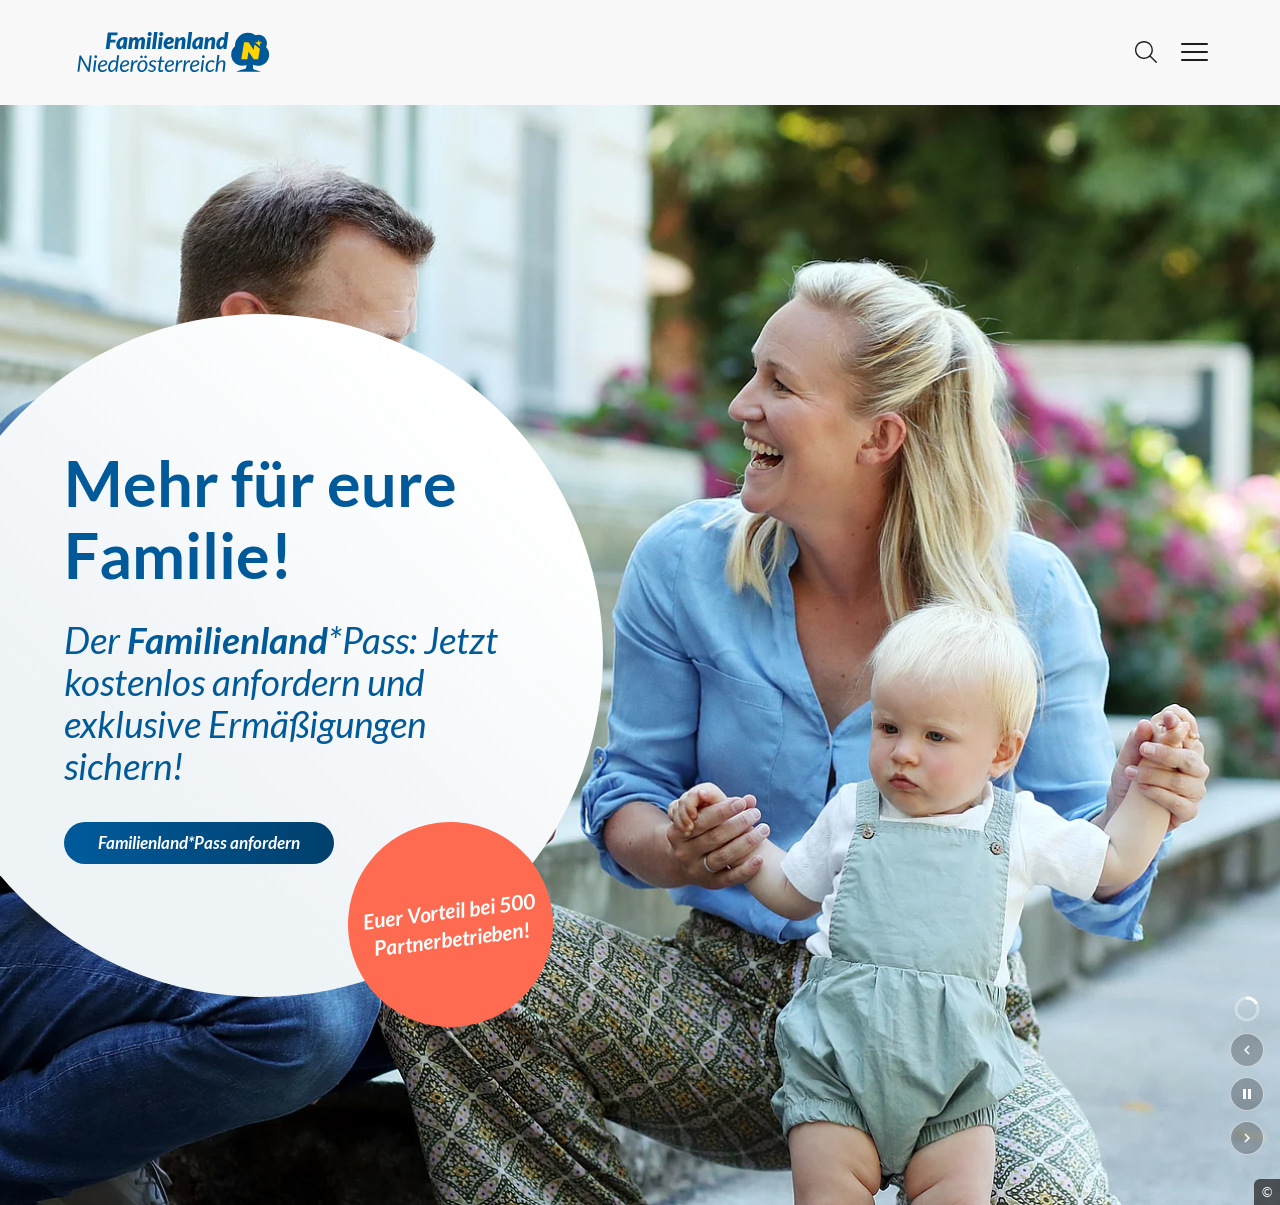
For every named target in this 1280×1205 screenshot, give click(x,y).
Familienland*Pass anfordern (199, 843)
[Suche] (1146, 52)
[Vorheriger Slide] (1247, 1050)
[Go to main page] (591, 52)
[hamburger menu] (1194, 52)
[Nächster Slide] (1247, 1138)
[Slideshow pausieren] (1247, 1094)
